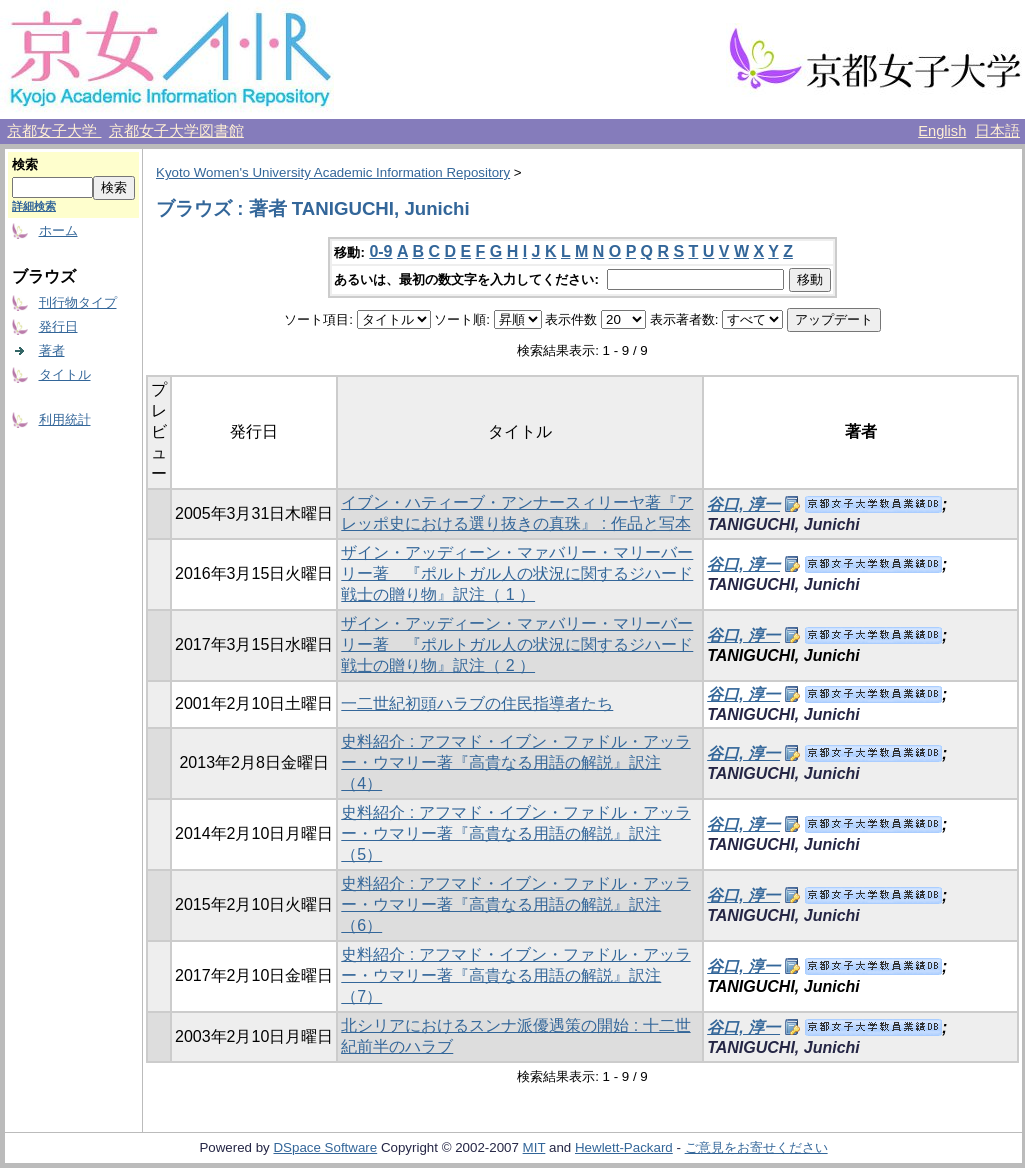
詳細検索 (34, 206)
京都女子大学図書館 (176, 131)
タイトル (65, 374)
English (942, 131)
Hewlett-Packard (624, 1147)
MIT (534, 1147)
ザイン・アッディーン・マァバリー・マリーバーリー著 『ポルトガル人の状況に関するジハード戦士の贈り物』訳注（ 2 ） (517, 644)
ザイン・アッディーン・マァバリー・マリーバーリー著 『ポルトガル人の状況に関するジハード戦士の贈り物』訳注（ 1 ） (517, 573)
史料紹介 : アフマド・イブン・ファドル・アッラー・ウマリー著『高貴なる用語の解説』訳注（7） (515, 975)
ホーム (58, 230)
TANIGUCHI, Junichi (783, 524)
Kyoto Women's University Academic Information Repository (333, 172)
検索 (25, 164)
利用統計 (65, 419)
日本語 (997, 131)
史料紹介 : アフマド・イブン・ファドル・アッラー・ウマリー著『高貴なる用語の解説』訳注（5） (515, 833)
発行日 (58, 326)
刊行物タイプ (78, 302)
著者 (52, 350)
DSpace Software (325, 1147)
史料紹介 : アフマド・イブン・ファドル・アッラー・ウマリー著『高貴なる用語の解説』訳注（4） (515, 762)
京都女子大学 (54, 131)
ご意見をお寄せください (756, 1147)
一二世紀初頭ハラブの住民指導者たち (477, 703)
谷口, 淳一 (743, 504)
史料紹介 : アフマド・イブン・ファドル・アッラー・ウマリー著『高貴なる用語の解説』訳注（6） (515, 904)
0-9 (380, 251)
